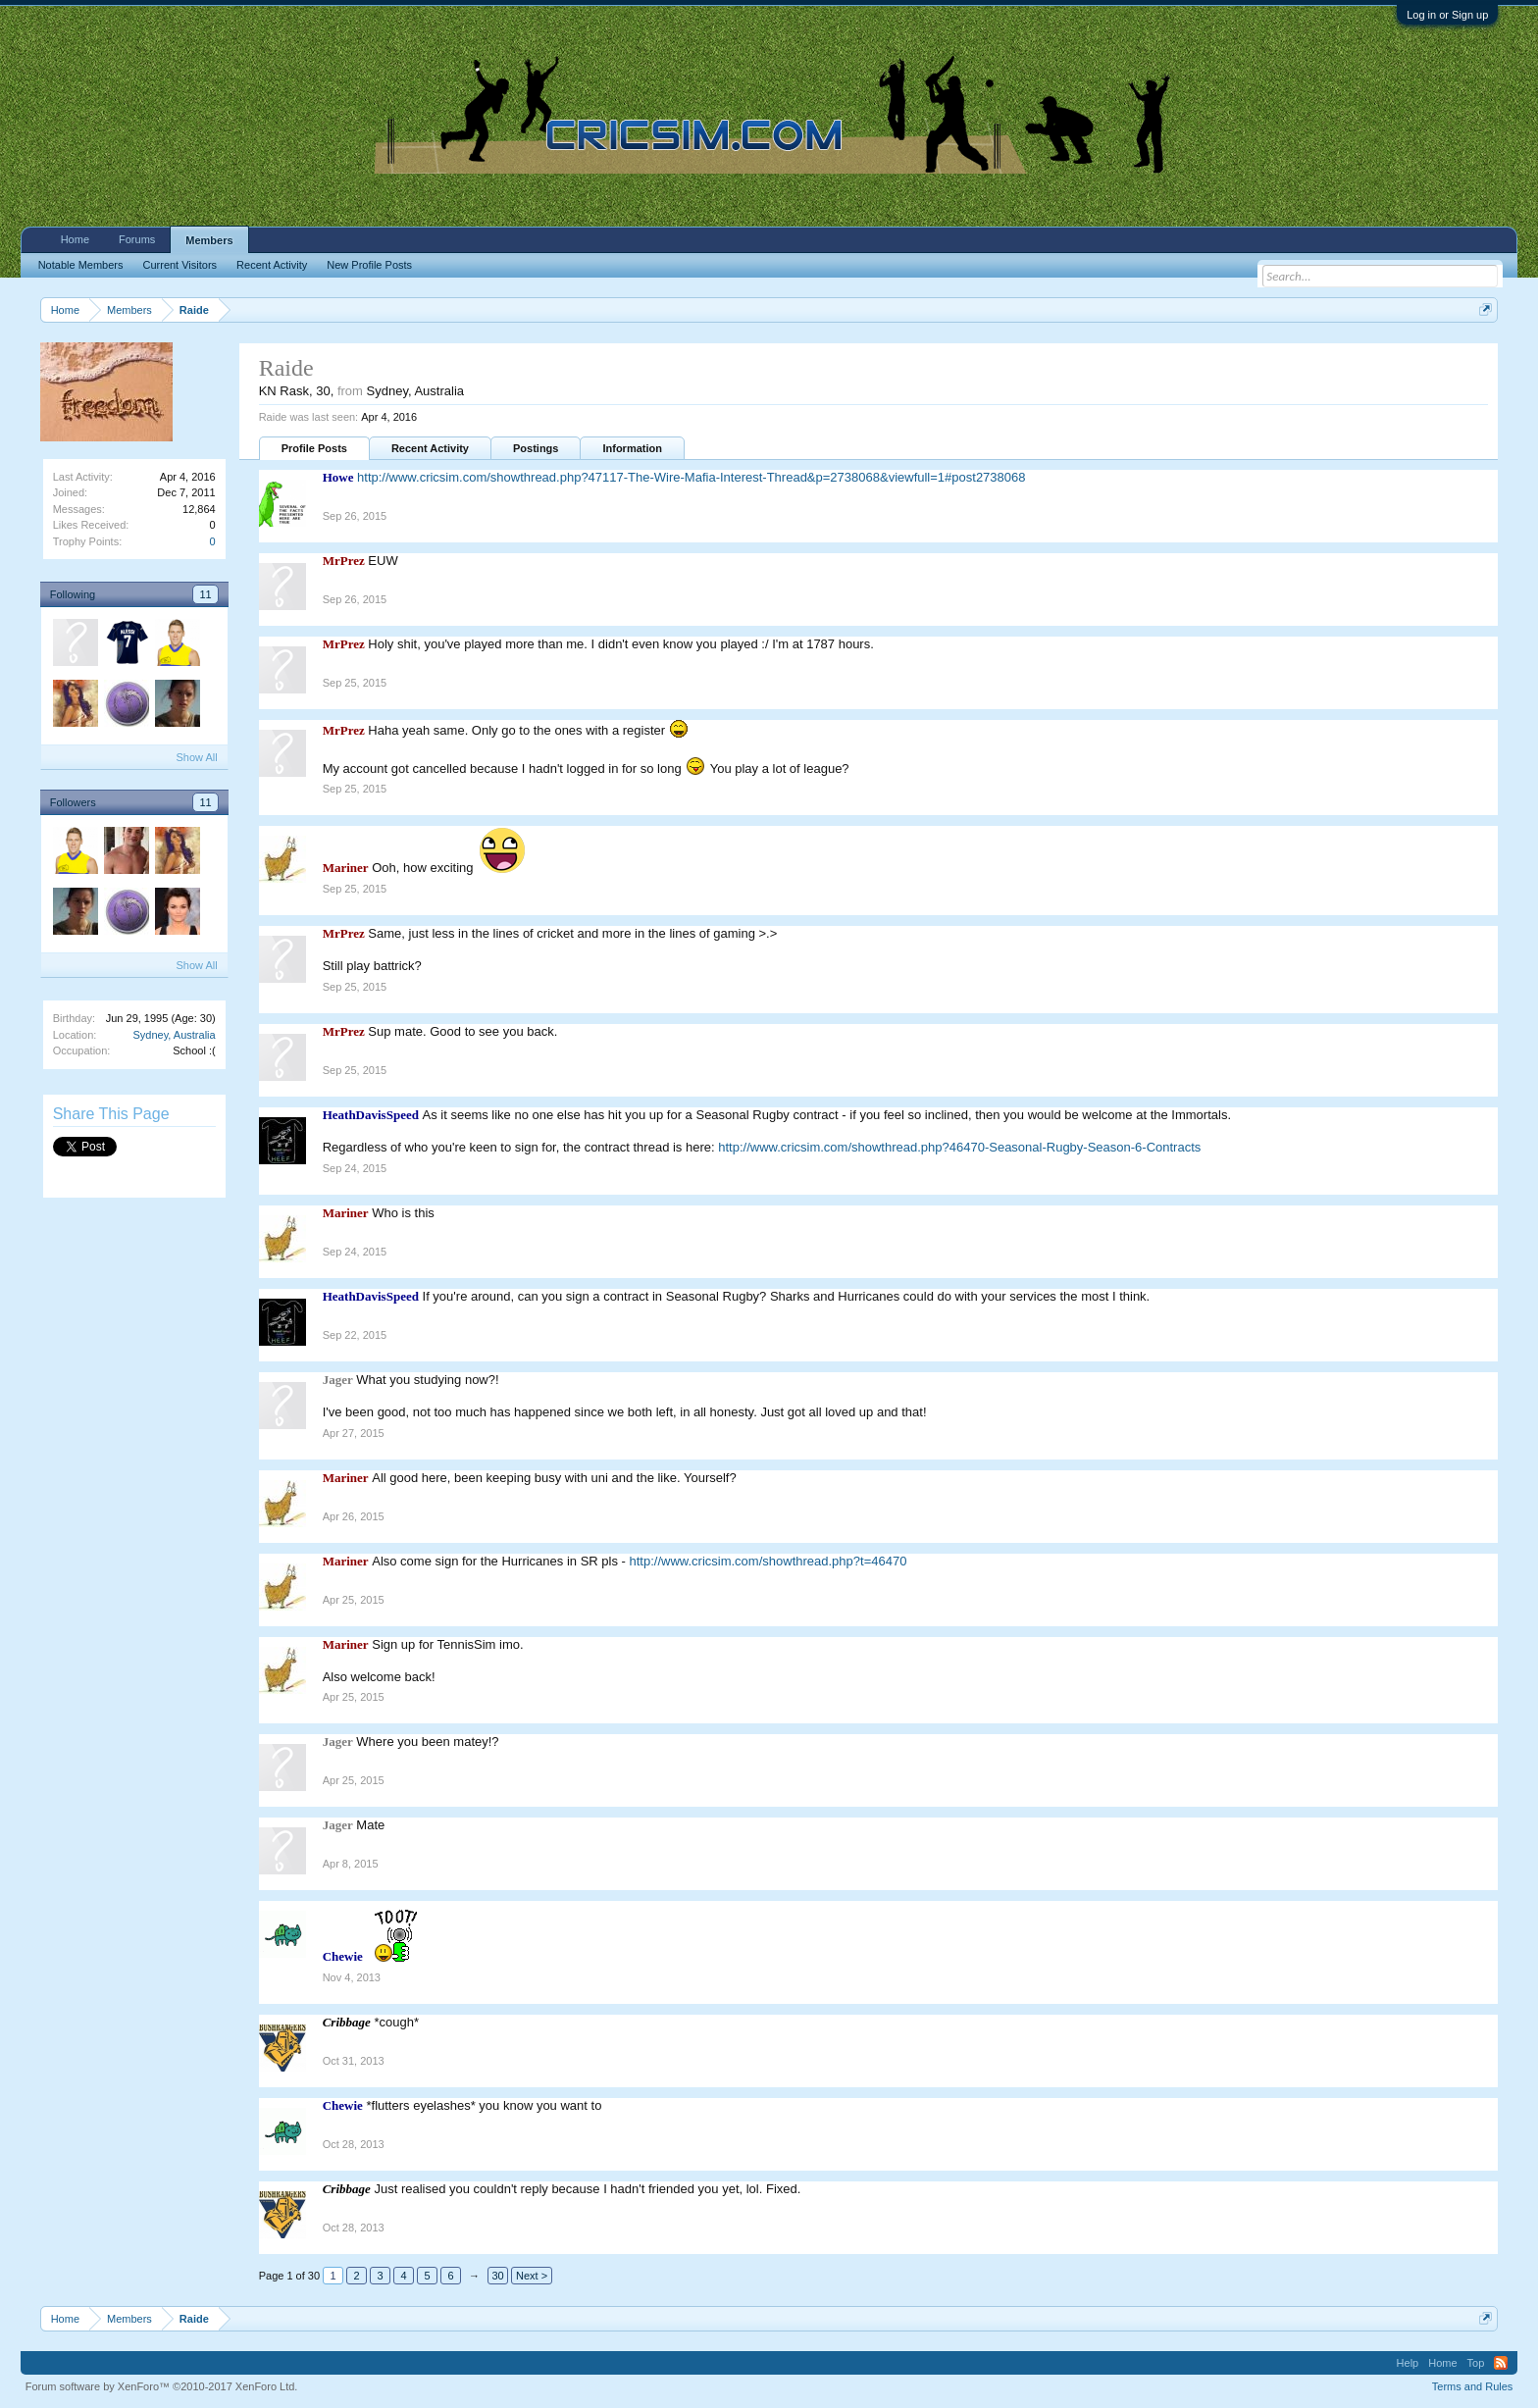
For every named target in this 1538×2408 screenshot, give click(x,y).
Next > (531, 2275)
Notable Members (81, 265)
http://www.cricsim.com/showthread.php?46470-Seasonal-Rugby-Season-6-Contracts (959, 1147)
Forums (137, 239)
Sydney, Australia (173, 1035)
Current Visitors (180, 265)
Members (208, 240)
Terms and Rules (1472, 2386)
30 (497, 2275)
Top (1476, 2363)
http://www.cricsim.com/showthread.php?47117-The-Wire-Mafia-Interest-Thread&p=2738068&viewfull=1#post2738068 (691, 477)
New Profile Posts (369, 265)
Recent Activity (430, 448)
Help (1408, 2363)
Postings (535, 448)
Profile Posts (314, 448)
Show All (196, 757)
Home (75, 239)
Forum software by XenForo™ (162, 2386)
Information (632, 448)
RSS (1501, 2363)
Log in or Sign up (1447, 15)
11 (205, 594)
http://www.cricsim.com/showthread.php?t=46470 (768, 1561)
